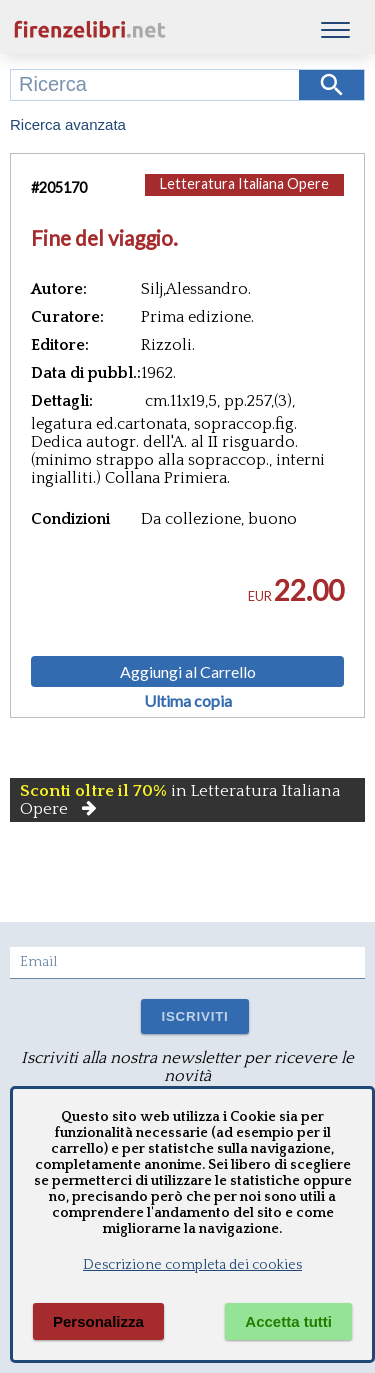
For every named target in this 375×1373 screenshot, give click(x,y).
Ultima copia (188, 701)
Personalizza (98, 1321)
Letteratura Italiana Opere (244, 183)
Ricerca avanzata (68, 124)
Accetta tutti (288, 1321)
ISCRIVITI (194, 1016)
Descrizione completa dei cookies (192, 1265)
